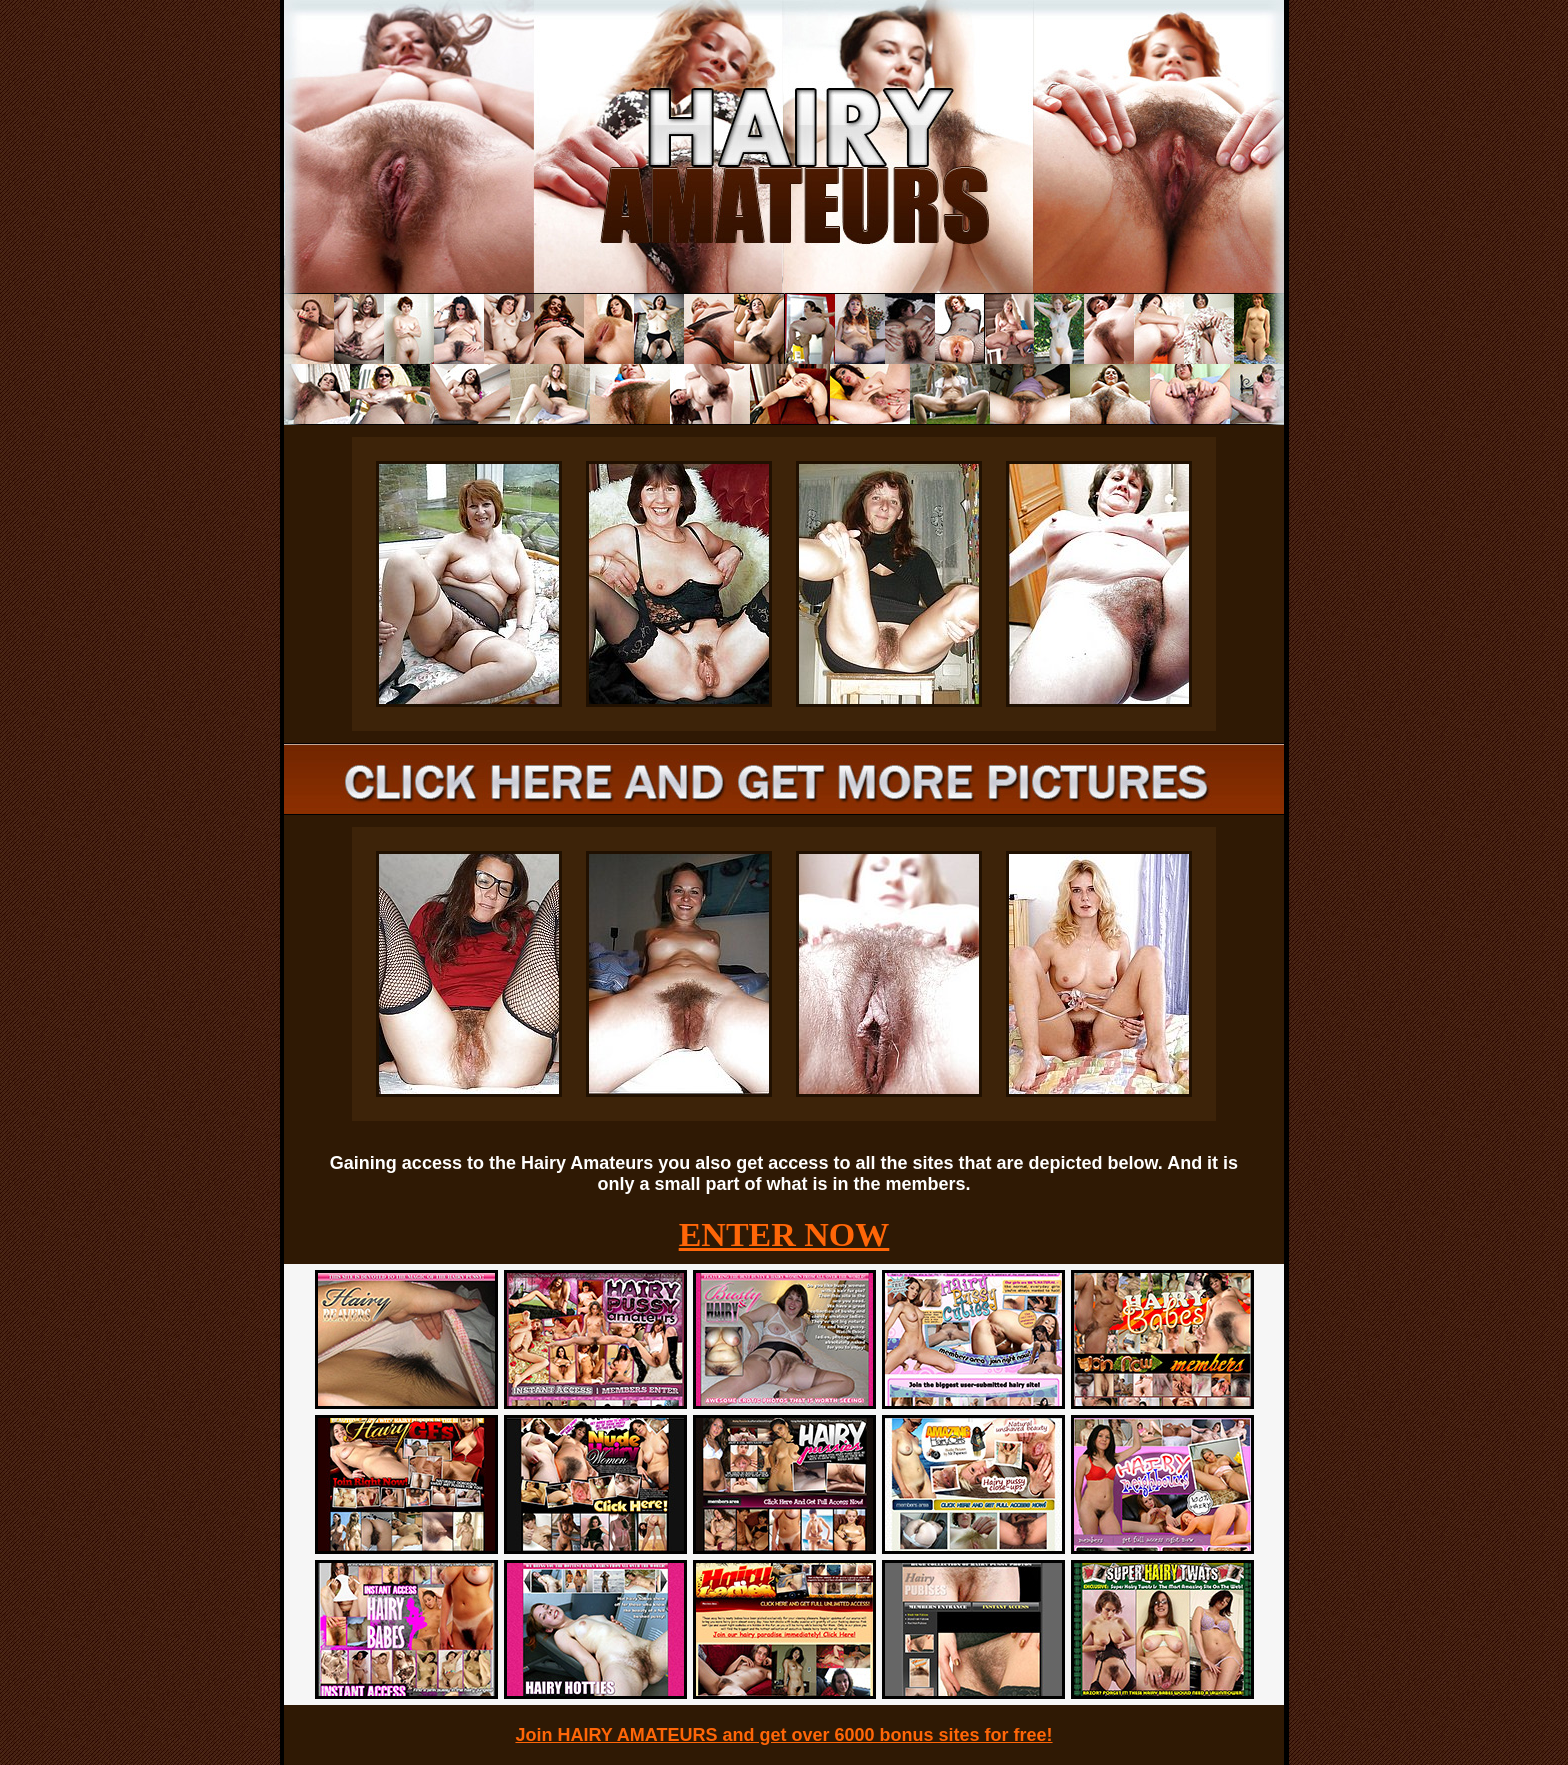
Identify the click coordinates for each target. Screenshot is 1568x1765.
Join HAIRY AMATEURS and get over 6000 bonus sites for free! (783, 1735)
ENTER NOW (784, 1234)
